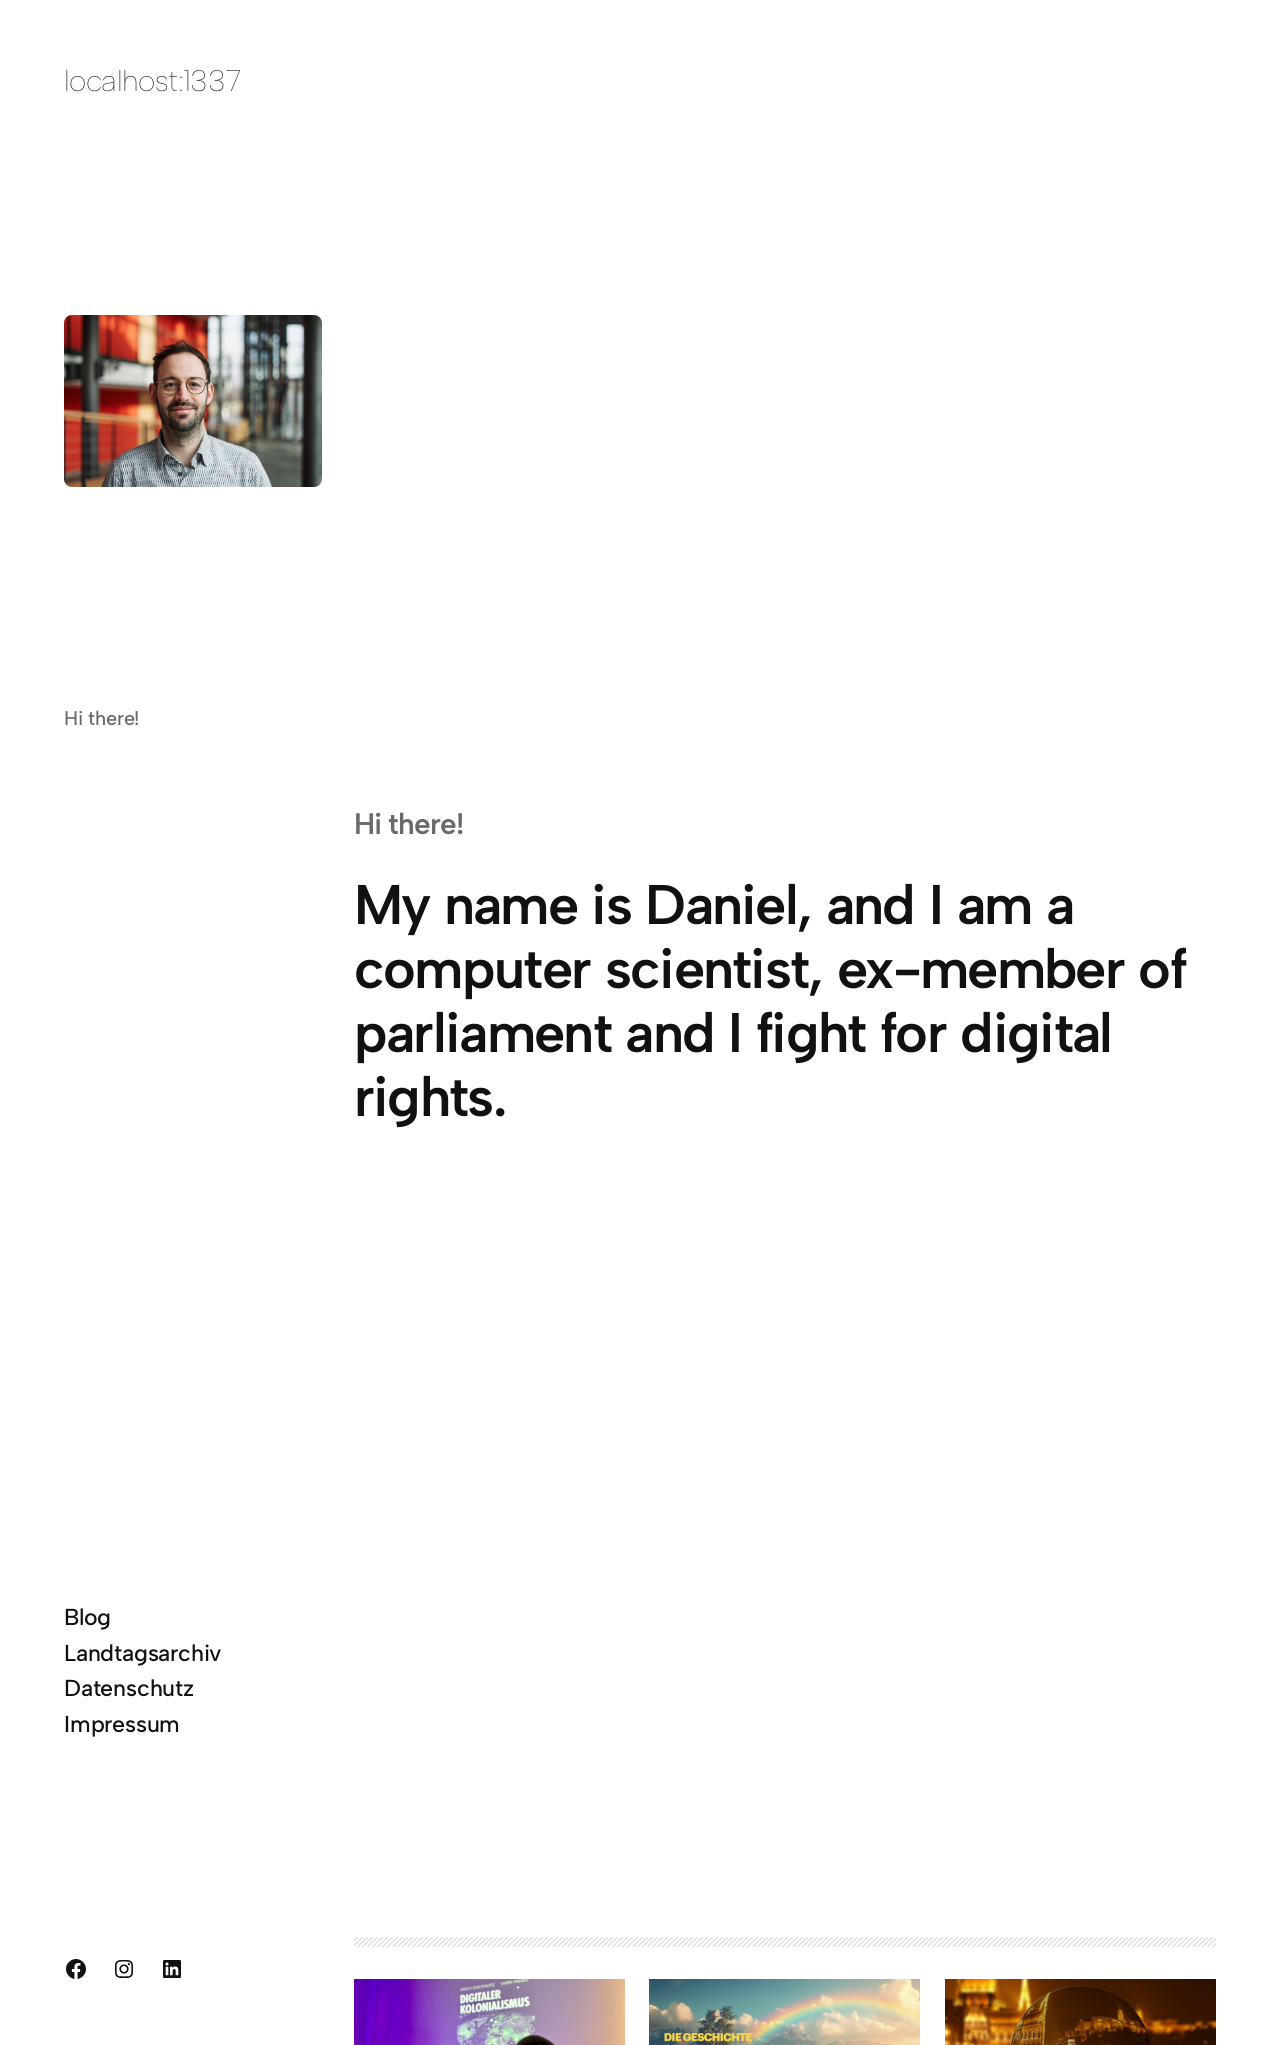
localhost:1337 (152, 80)
